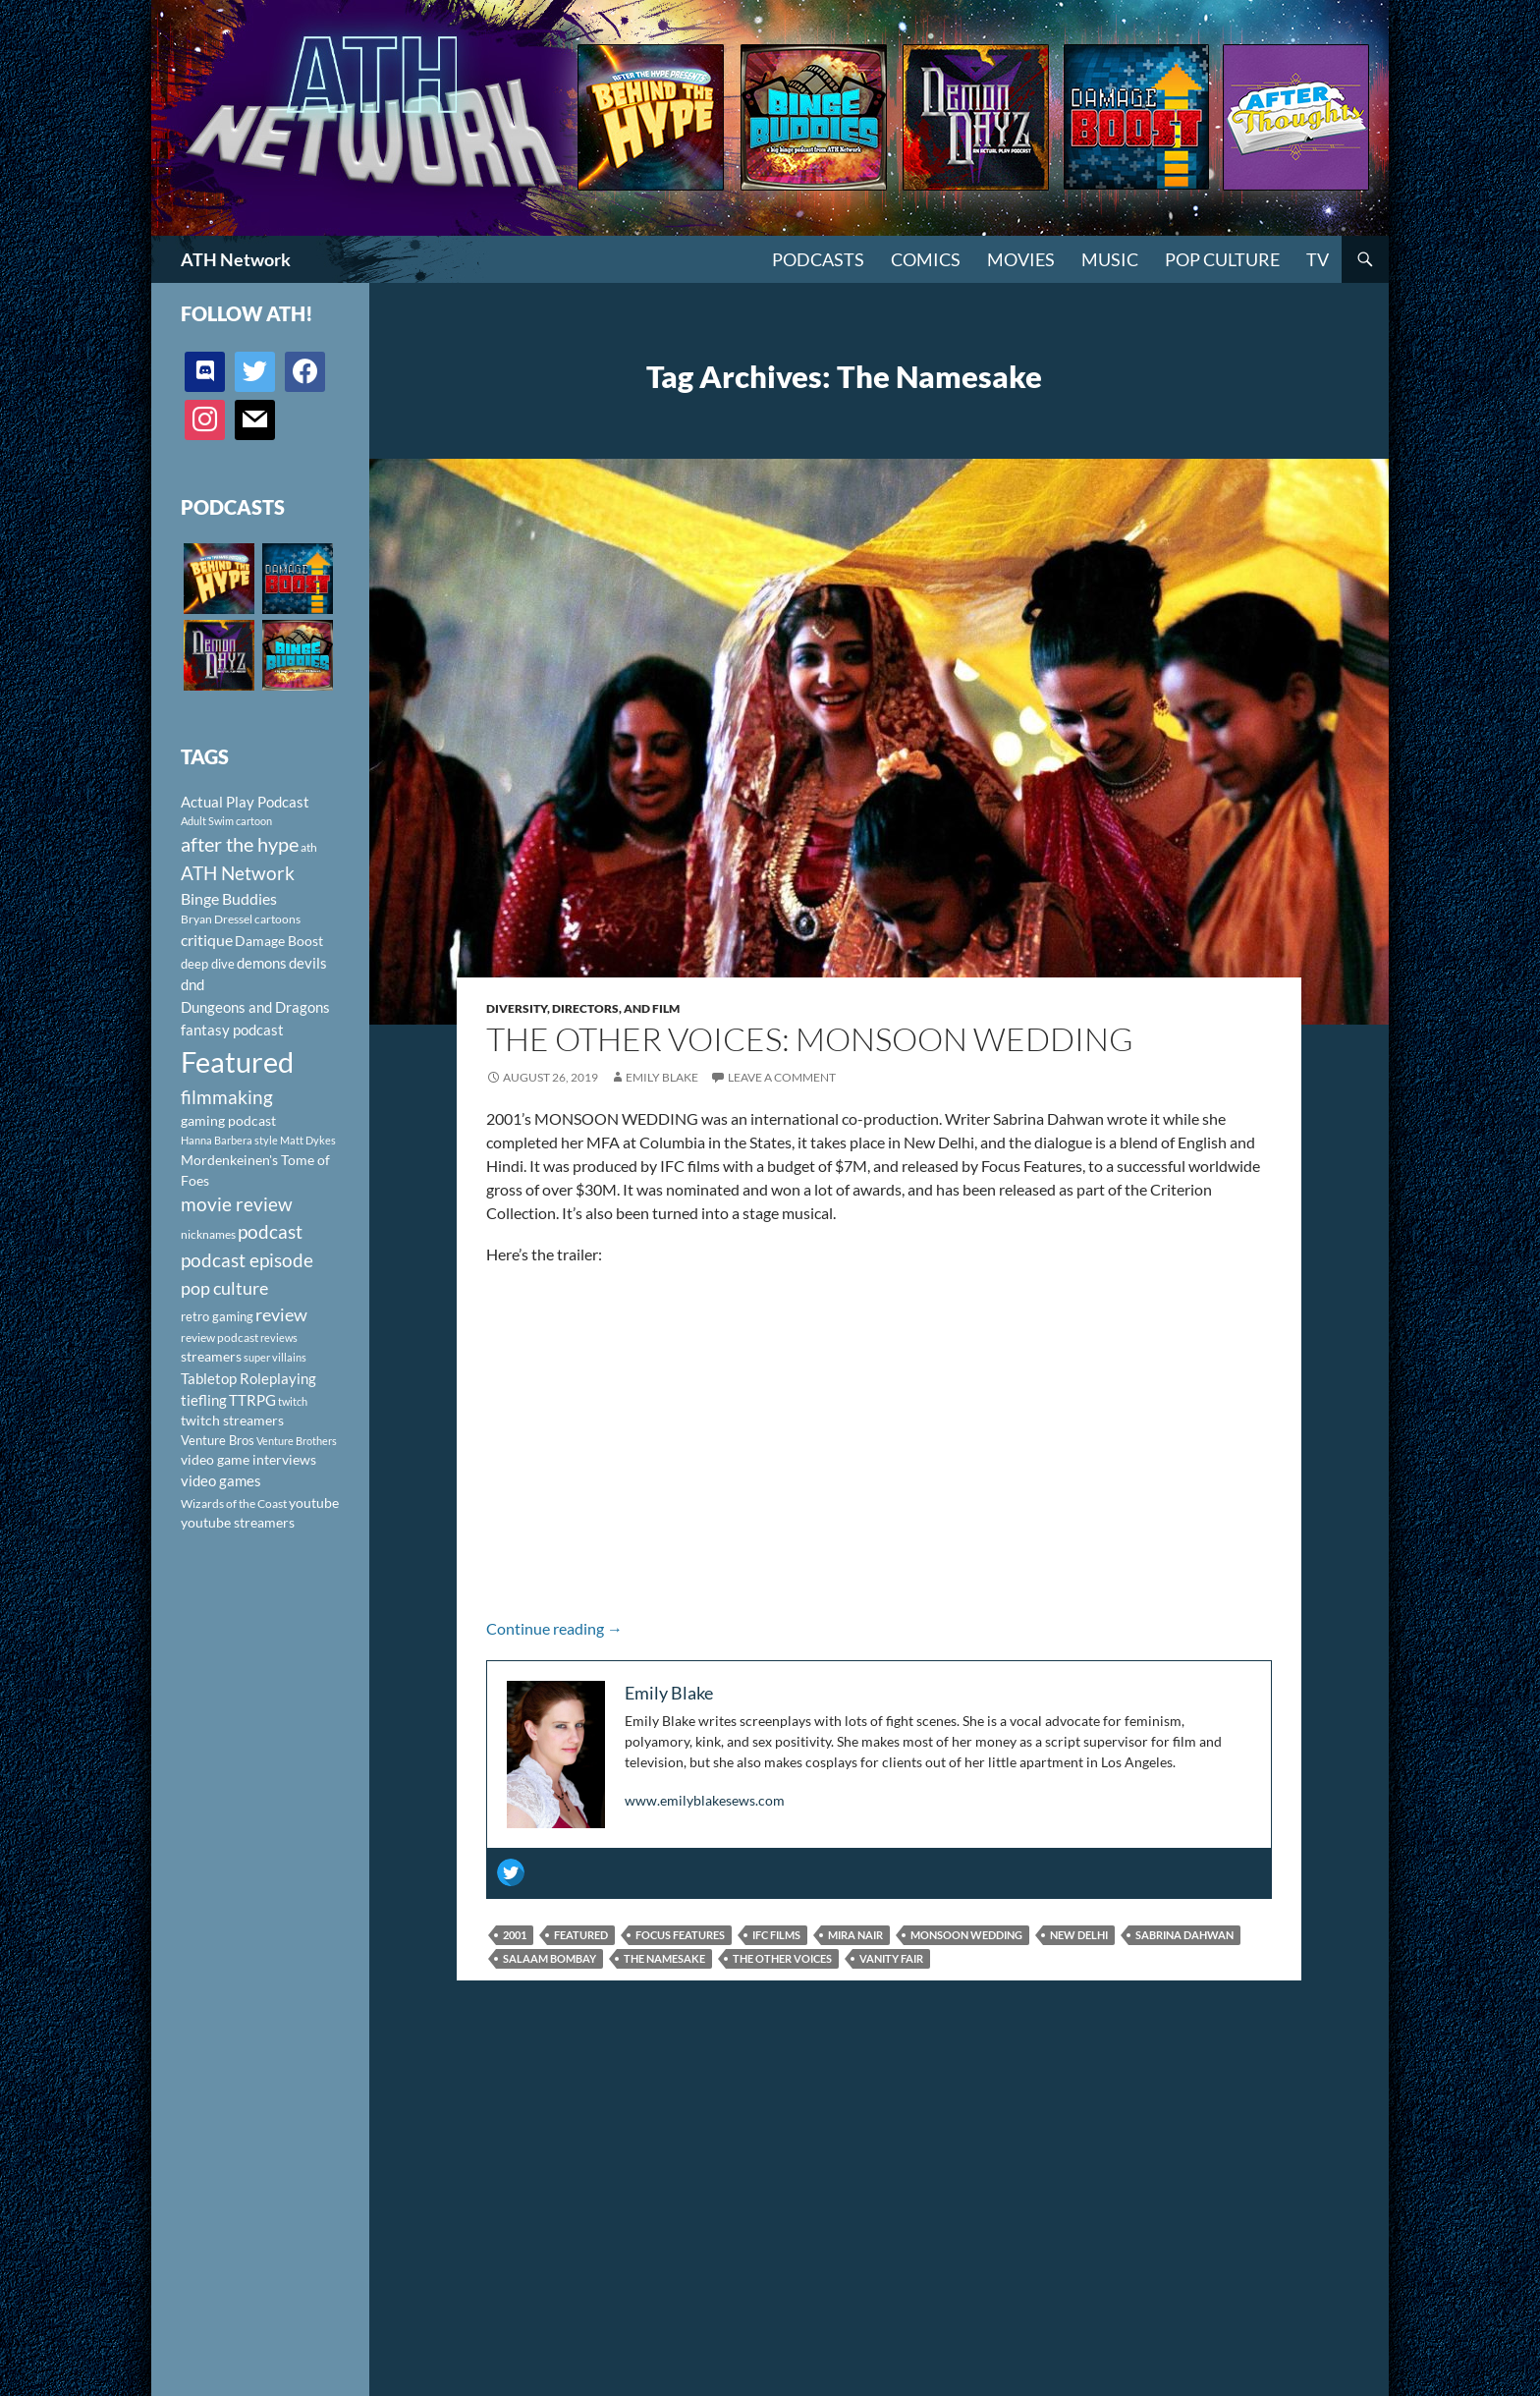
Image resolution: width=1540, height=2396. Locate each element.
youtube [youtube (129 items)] (314, 1502)
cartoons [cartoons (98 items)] (277, 919)
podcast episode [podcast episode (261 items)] (247, 1260)
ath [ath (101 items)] (309, 847)
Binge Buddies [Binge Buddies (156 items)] (229, 899)
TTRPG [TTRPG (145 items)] (252, 1400)
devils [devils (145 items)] (308, 963)
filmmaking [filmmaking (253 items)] (227, 1097)
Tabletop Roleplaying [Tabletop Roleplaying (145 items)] (248, 1378)
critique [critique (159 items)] (207, 940)
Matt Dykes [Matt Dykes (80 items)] (308, 1140)
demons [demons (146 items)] (262, 963)
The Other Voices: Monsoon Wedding (809, 1039)
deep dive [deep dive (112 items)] (208, 964)
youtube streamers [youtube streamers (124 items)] (238, 1522)
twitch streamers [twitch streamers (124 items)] (232, 1420)
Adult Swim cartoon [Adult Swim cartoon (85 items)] (226, 820)
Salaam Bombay (549, 1958)
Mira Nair (855, 1934)
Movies (1021, 259)
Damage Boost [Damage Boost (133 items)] (279, 940)
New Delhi (1079, 1934)
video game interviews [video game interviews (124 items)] (248, 1459)
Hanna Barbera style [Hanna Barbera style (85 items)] (229, 1140)
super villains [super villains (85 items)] (275, 1357)
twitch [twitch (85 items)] (292, 1401)
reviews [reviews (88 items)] (279, 1337)
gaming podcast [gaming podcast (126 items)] (228, 1120)
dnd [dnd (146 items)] (192, 984)
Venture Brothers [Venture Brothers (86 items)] (296, 1440)
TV (1317, 259)
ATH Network (236, 259)
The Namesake (664, 1958)
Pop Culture (1222, 259)
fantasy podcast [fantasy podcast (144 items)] (232, 1029)
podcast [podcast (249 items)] (270, 1231)
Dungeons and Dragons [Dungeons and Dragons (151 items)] (255, 1007)
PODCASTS (818, 259)
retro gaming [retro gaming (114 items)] (217, 1316)
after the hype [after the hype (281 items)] (240, 844)
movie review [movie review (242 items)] (237, 1204)
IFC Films (776, 1934)
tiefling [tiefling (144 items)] (204, 1400)
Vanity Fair (891, 1958)
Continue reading (554, 1628)
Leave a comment (782, 1077)
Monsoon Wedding (966, 1934)
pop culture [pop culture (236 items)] (224, 1288)
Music (1109, 259)
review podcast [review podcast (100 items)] (219, 1337)
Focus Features (680, 1934)
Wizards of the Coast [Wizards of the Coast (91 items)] (234, 1503)
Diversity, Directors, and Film (583, 1008)
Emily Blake (662, 1077)
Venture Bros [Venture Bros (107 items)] (217, 1440)
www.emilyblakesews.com (705, 1800)
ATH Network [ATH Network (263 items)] (238, 873)
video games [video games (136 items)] (221, 1481)
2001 (514, 1934)
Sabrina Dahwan (1184, 1934)
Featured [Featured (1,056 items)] (237, 1061)
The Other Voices (782, 1958)
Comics (926, 259)
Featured (581, 1934)
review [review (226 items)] (281, 1314)
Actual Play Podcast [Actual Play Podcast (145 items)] (245, 801)
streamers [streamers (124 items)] (211, 1356)
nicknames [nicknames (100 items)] (208, 1234)
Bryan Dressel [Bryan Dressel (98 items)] (216, 919)
